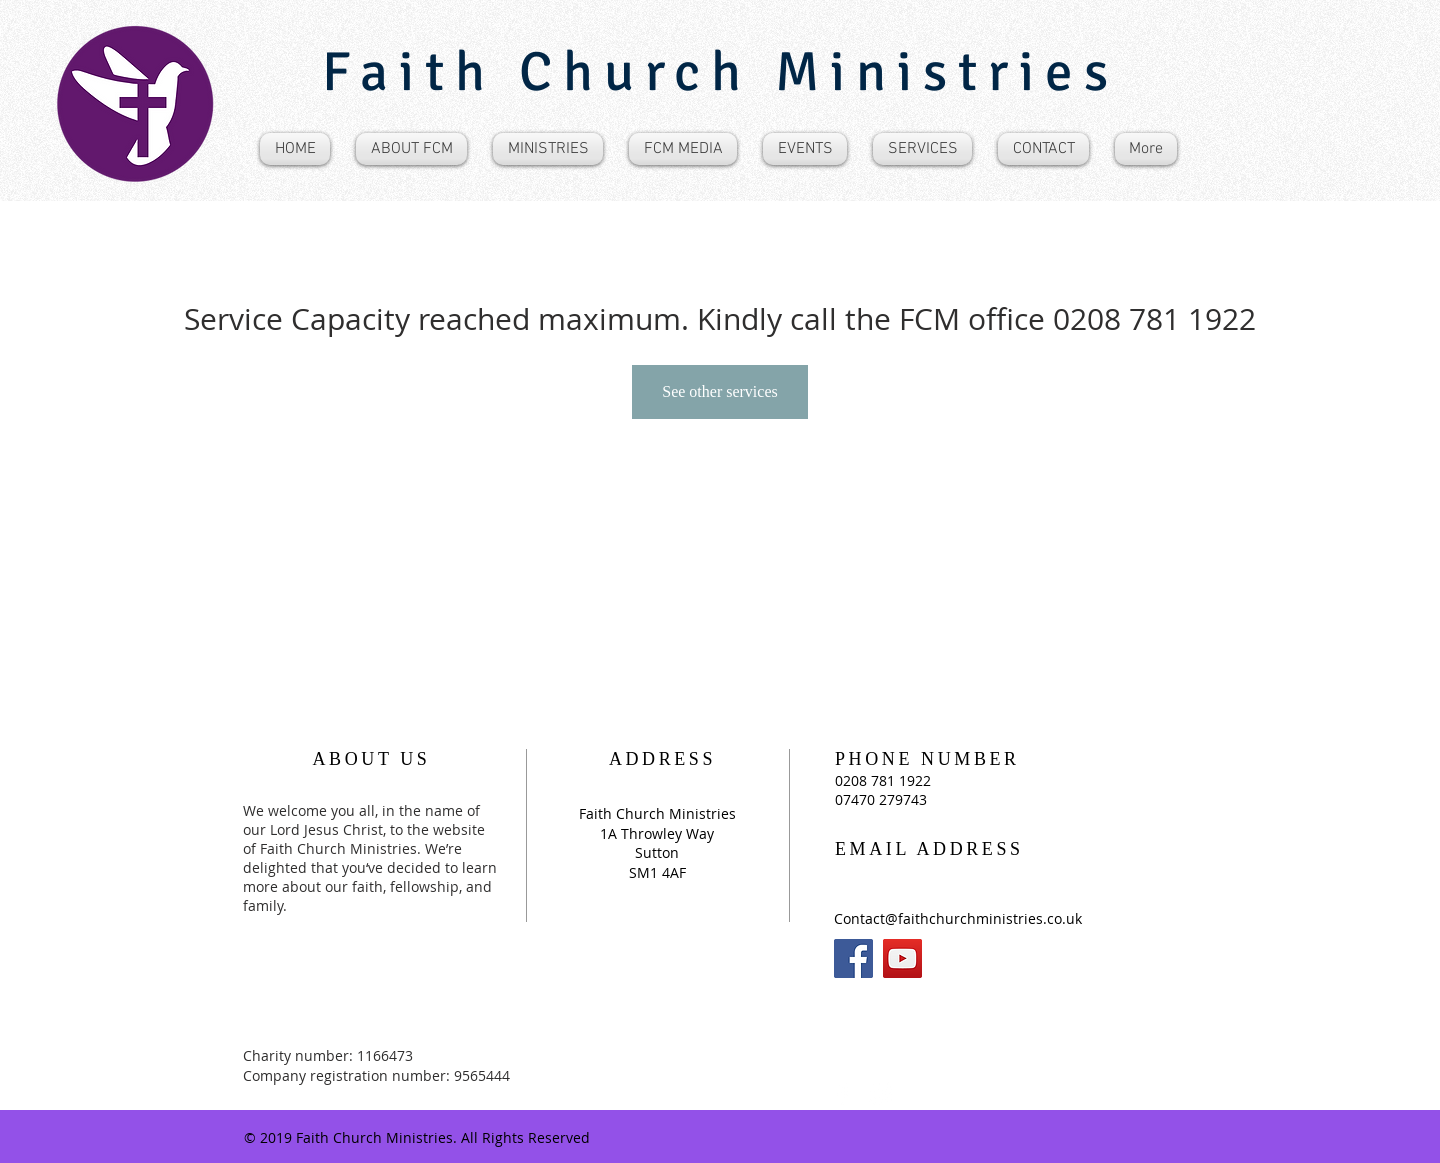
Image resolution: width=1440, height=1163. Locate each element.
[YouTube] (902, 958)
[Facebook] (853, 958)
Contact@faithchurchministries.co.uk (958, 918)
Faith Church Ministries (720, 72)
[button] (411, 149)
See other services (720, 391)
